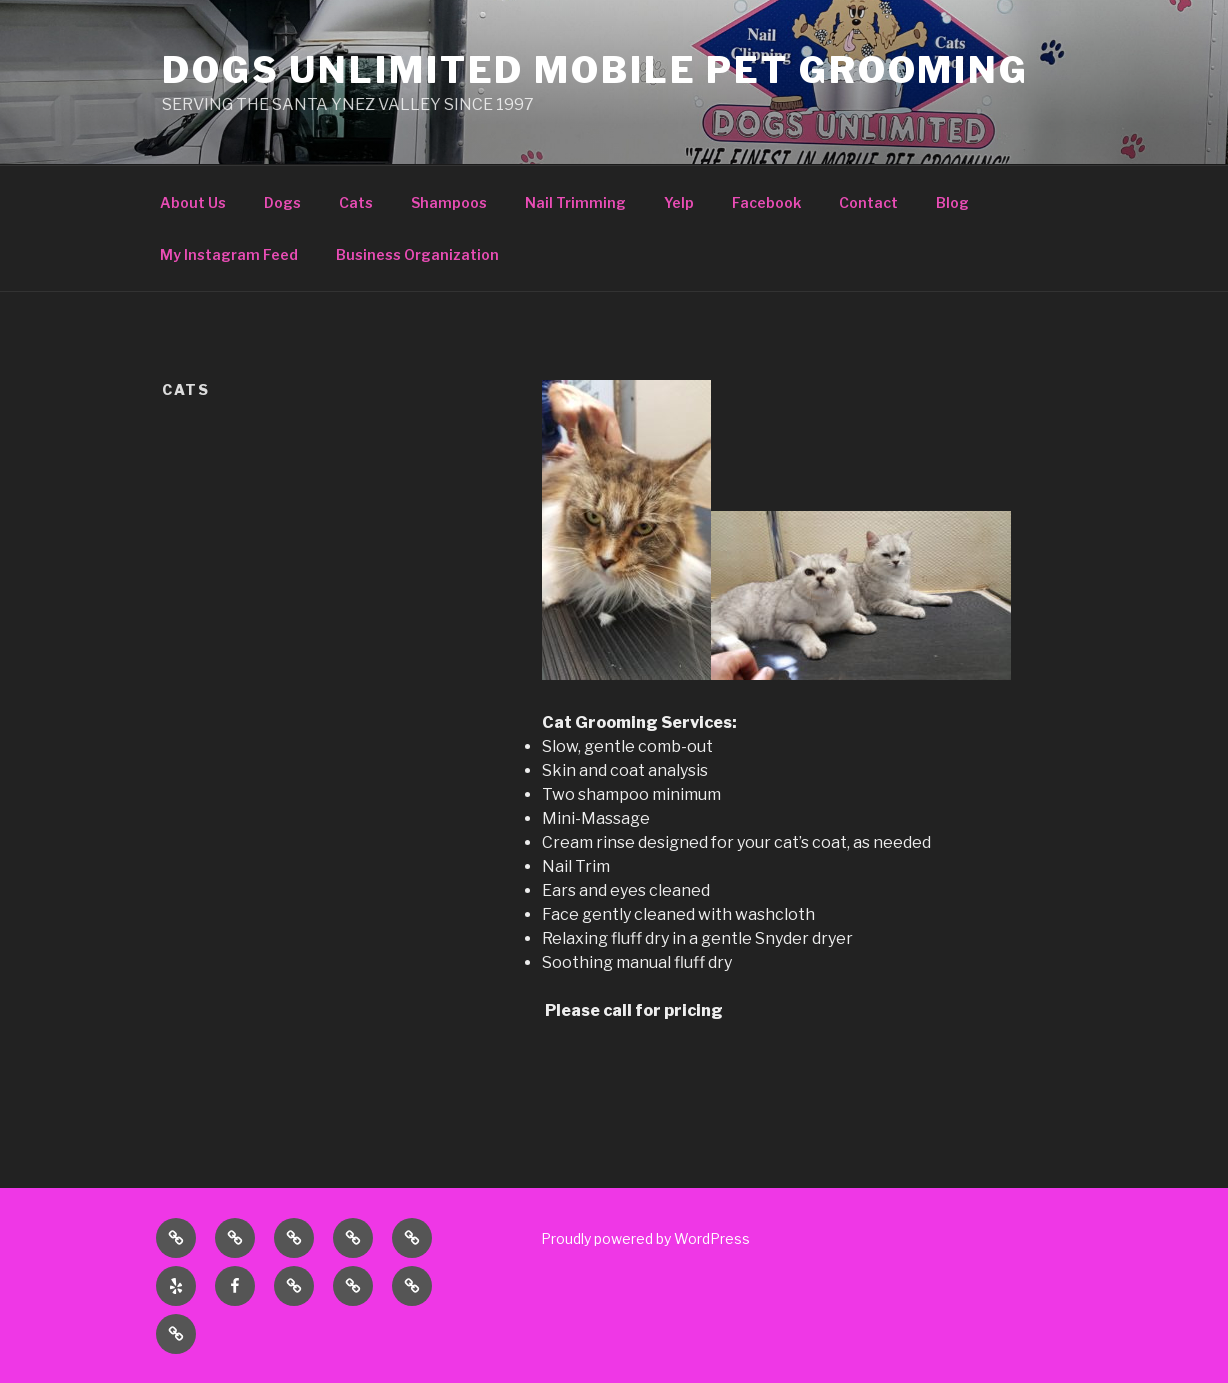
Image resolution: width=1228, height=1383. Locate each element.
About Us (193, 202)
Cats (356, 202)
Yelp (679, 202)
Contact (868, 202)
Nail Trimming (575, 202)
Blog (952, 202)
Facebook (766, 202)
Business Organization (417, 254)
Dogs (282, 202)
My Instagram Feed (229, 254)
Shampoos (449, 202)
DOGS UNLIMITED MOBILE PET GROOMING (595, 70)
